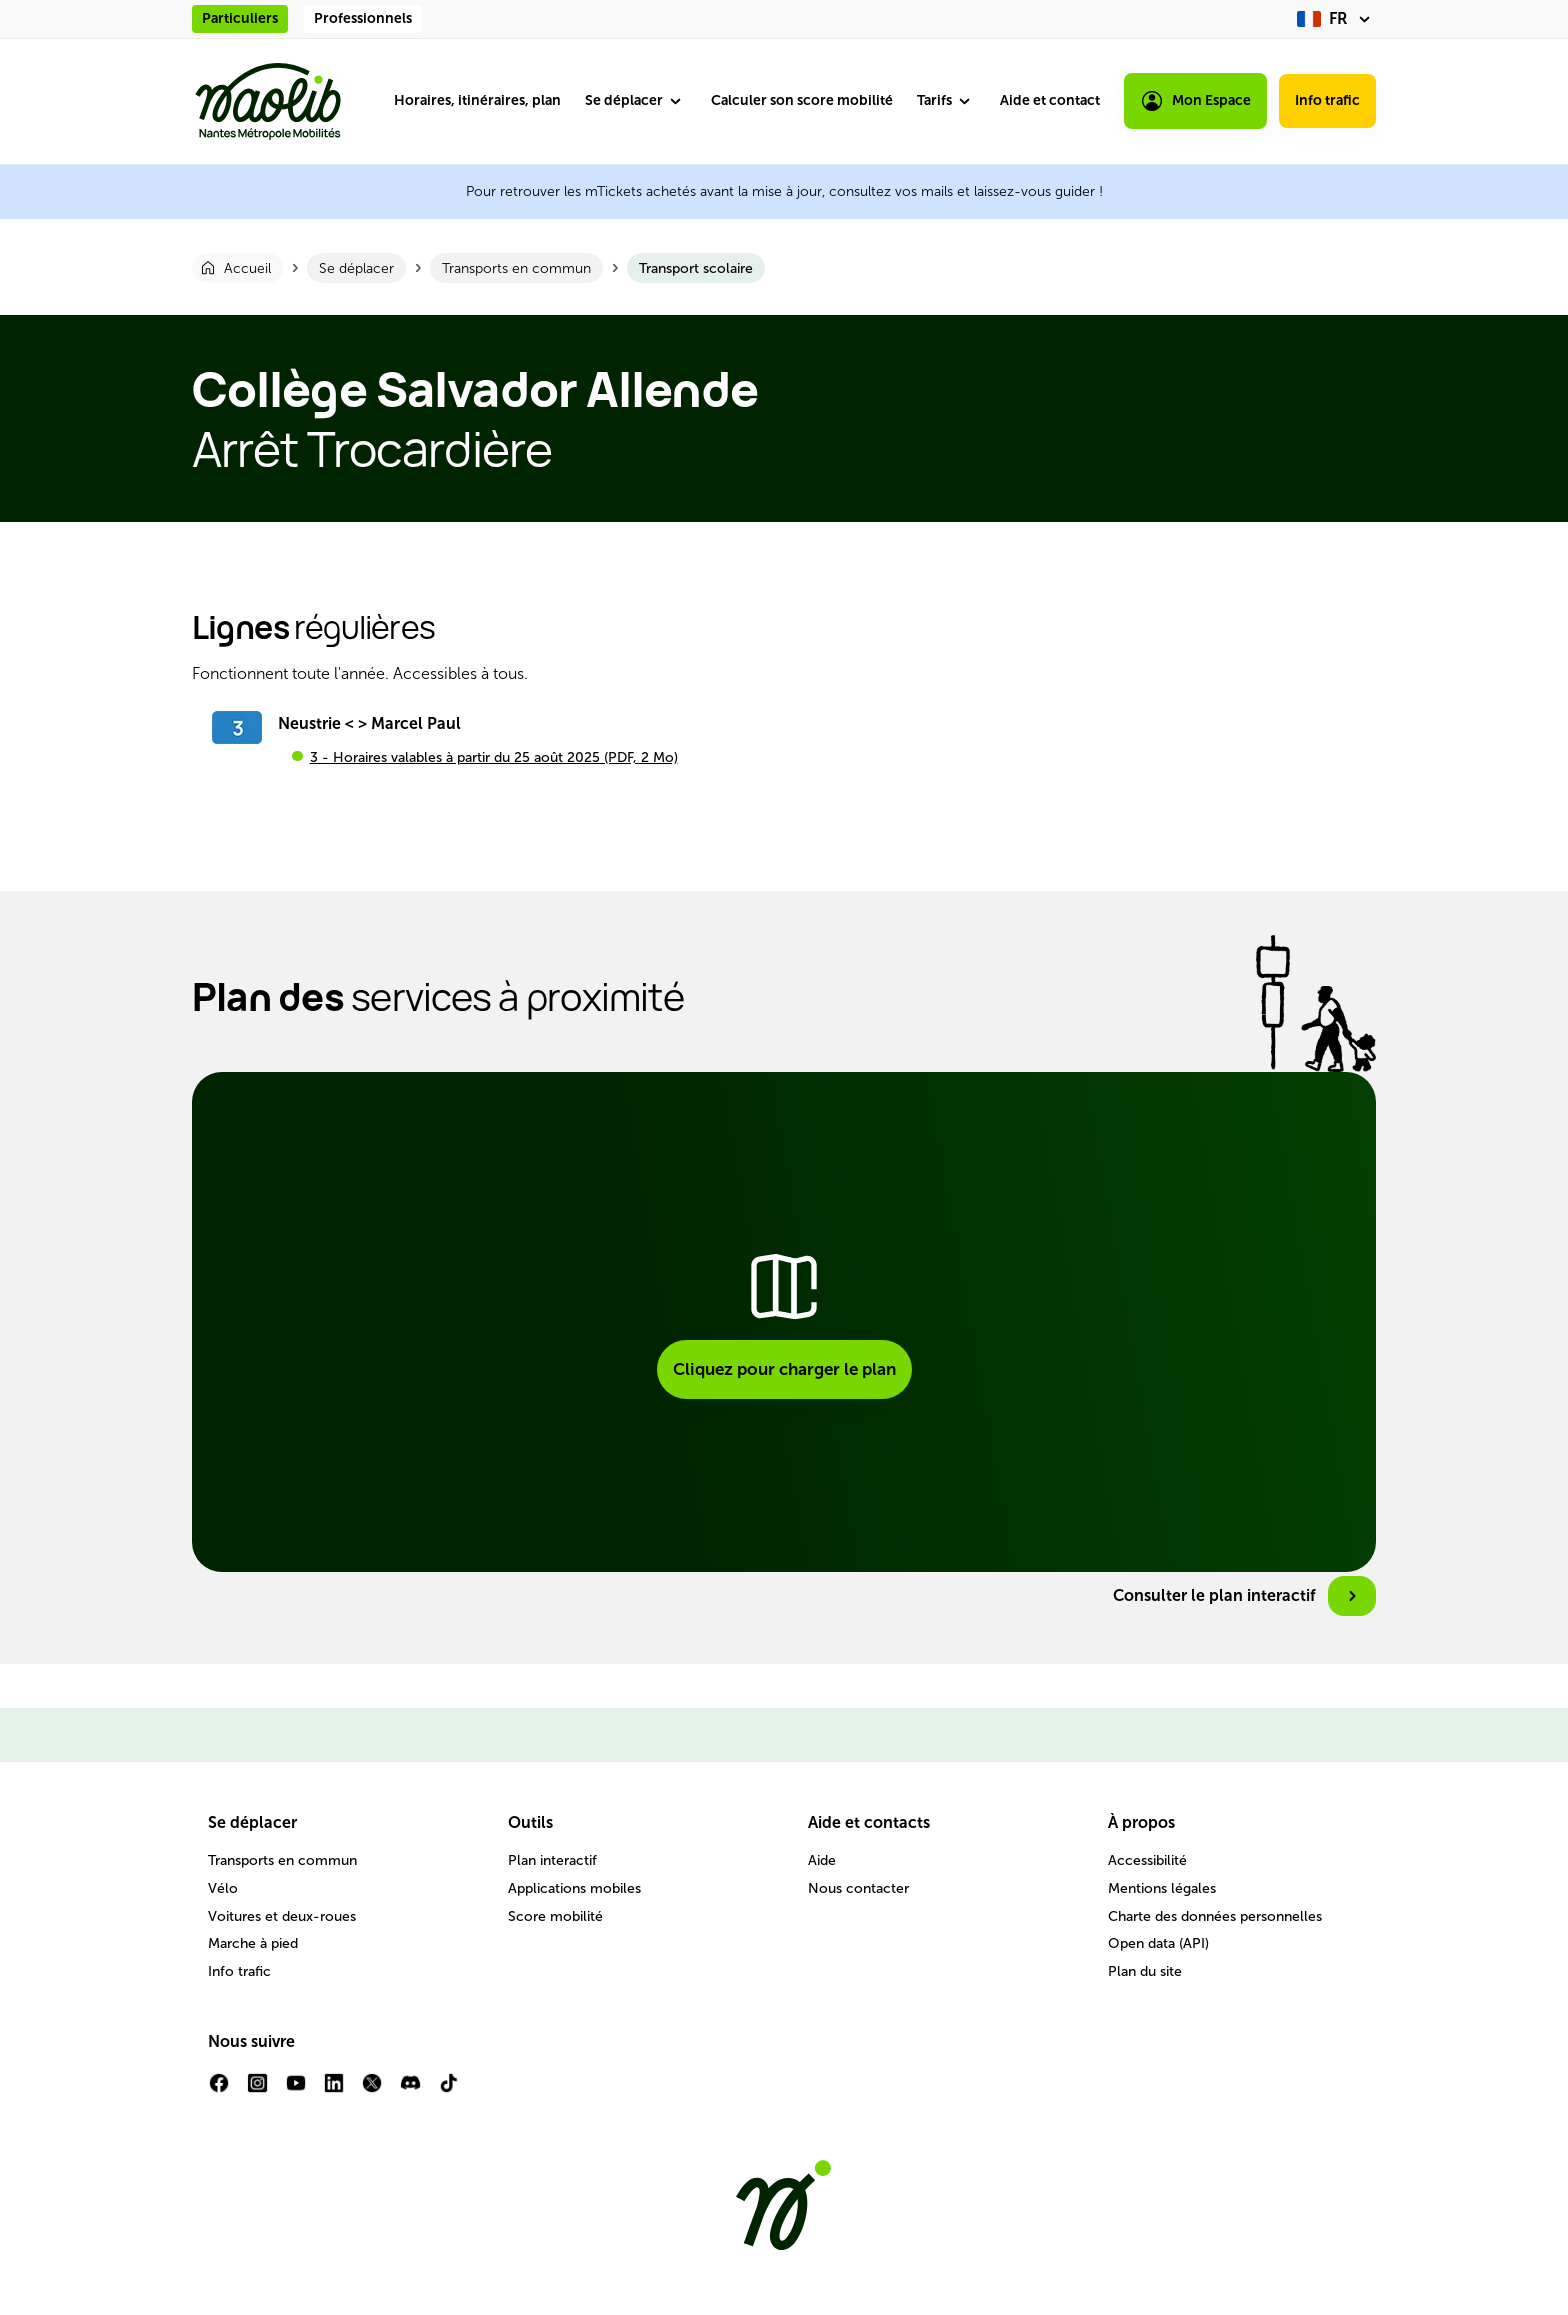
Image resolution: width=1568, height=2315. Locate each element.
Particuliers (240, 18)
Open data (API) (1158, 1943)
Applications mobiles (574, 1888)
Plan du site (1145, 1971)
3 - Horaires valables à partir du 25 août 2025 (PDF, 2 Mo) (494, 757)
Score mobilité (555, 1916)
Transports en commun (282, 1860)
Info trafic (1327, 100)
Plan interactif (552, 1860)
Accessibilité (1147, 1860)
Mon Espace (1195, 101)
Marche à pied (253, 1943)
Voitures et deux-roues (282, 1916)
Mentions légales (1162, 1888)
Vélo (223, 1888)
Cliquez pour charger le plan (784, 1369)
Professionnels (363, 18)
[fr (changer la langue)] (1336, 19)
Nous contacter (858, 1888)
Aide (822, 1860)
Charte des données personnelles (1215, 1916)
